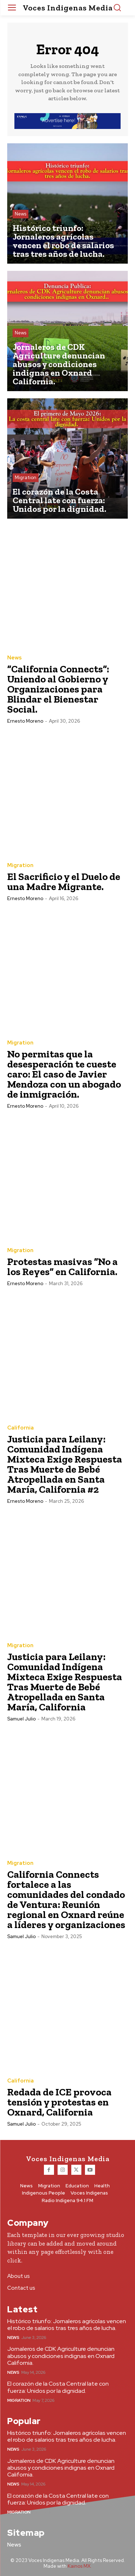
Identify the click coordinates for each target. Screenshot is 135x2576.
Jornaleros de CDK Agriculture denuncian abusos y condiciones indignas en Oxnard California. (60, 2355)
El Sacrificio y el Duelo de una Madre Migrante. (63, 882)
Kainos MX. (79, 2566)
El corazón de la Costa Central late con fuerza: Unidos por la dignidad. (58, 2387)
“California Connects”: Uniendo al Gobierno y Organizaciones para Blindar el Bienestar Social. (58, 689)
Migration (25, 477)
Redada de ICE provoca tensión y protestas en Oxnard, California (59, 2102)
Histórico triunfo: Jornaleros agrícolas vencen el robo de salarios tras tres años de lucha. (66, 2324)
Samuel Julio (21, 1719)
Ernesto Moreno (25, 721)
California (20, 1428)
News (20, 214)
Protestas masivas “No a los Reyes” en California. (62, 1267)
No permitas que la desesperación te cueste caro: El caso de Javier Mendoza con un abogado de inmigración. (64, 1074)
